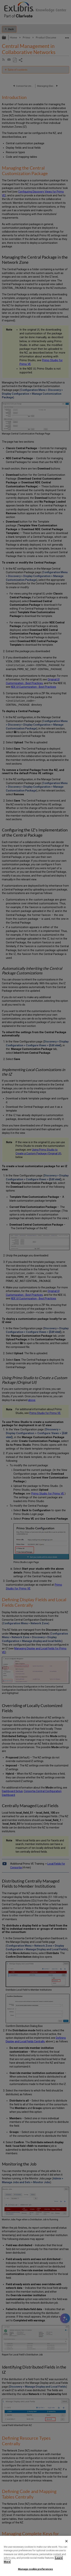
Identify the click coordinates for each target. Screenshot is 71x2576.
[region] (35, 2556)
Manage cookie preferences (35, 2569)
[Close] (66, 2541)
